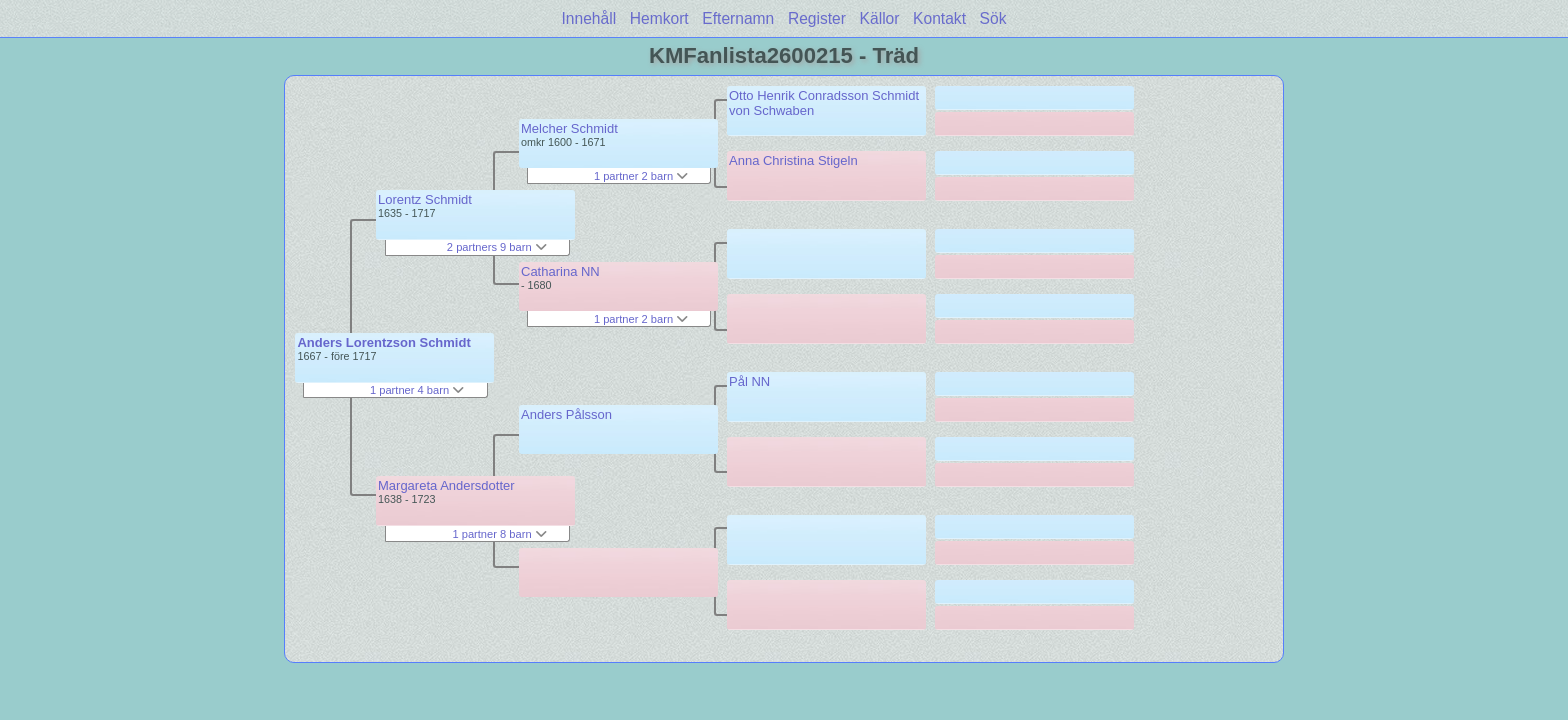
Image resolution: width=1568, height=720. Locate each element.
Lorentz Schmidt (425, 199)
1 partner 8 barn (499, 534)
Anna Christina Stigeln (793, 160)
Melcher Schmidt (569, 128)
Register (817, 18)
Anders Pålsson (566, 414)
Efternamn (738, 18)
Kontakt (939, 18)
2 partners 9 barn (497, 247)
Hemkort (659, 18)
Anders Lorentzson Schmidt (383, 342)
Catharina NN (560, 271)
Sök (993, 18)
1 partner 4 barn (417, 390)
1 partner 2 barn (641, 176)
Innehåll (589, 18)
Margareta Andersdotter (446, 485)
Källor (880, 18)
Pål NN (749, 381)
